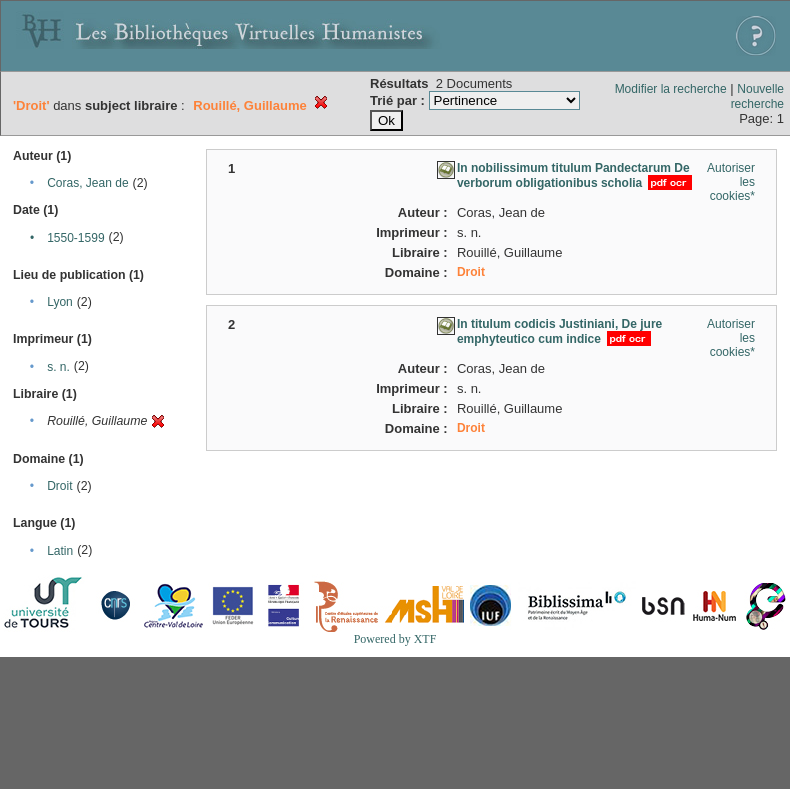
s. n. (58, 367)
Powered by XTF (395, 639)
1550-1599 (75, 238)
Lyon (60, 302)
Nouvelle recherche (757, 96)
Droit (59, 486)
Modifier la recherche (671, 89)
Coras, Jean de (87, 183)
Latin (60, 551)
